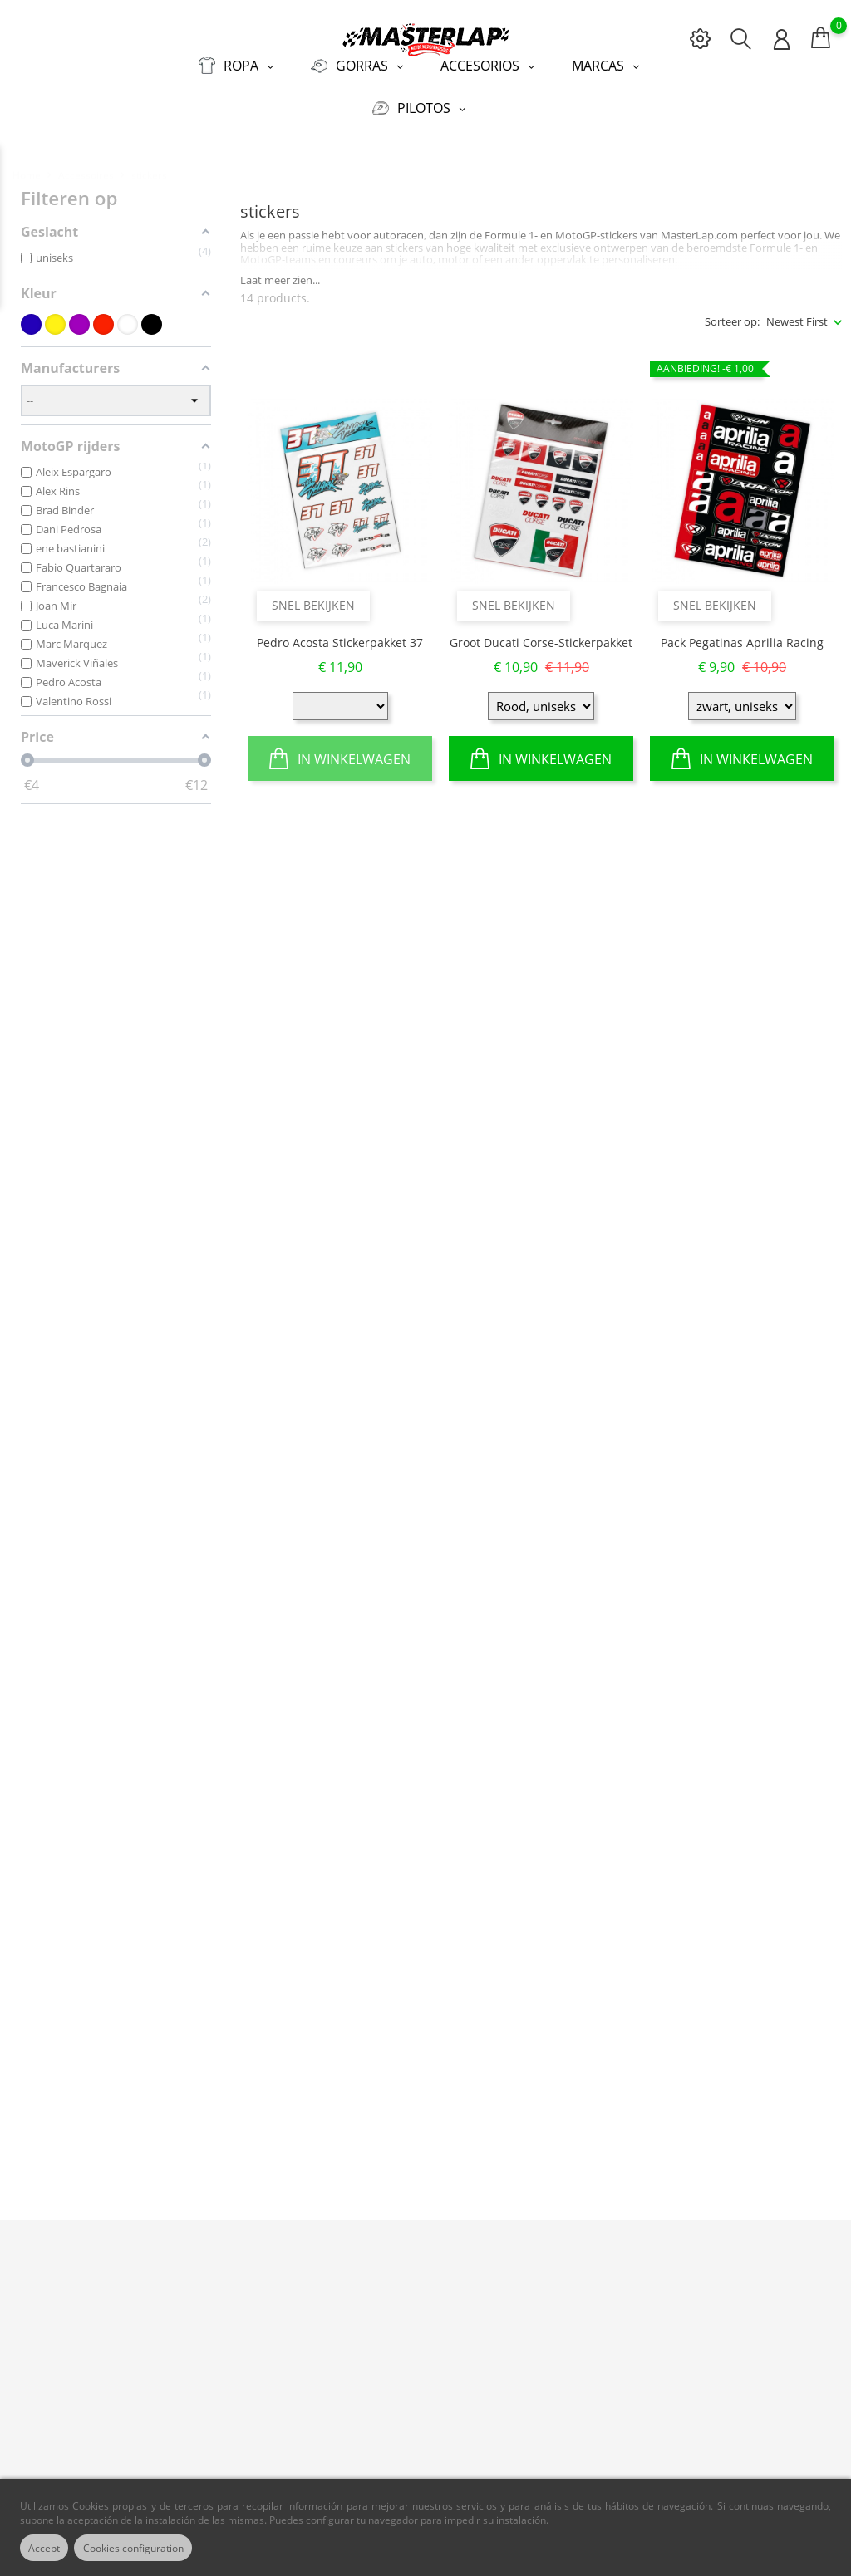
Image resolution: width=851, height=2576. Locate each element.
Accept (49, 2547)
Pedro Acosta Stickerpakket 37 (340, 632)
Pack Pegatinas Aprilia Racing (742, 632)
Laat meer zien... (280, 270)
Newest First (797, 312)
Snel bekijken (313, 595)
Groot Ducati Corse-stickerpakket (541, 632)
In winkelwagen (340, 748)
